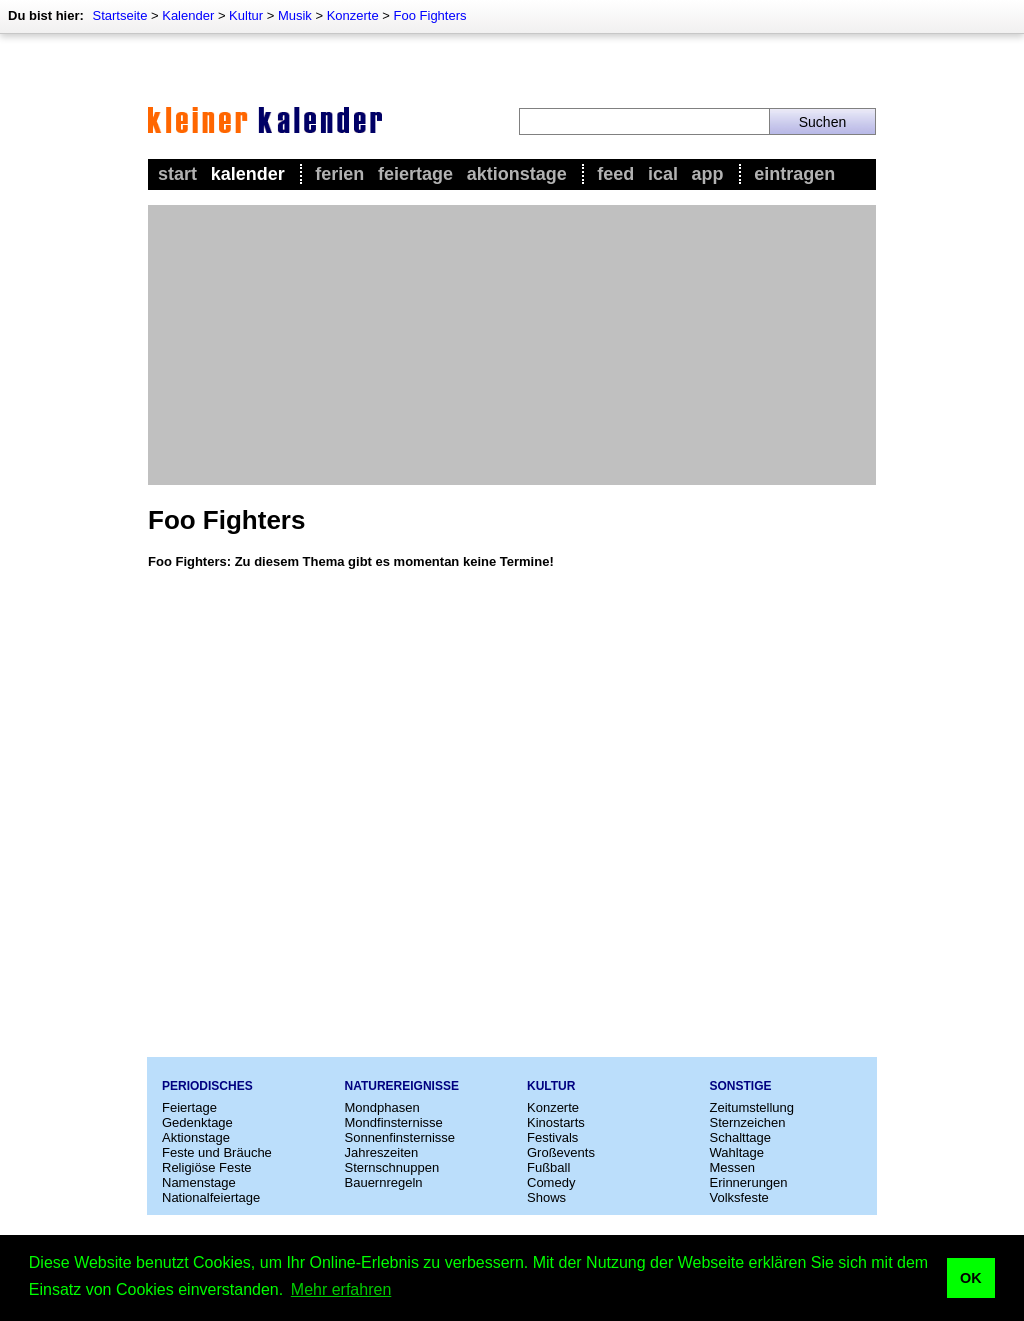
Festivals (552, 1137)
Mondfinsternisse (394, 1122)
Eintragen (794, 174)
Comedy (551, 1182)
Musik (295, 15)
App (708, 174)
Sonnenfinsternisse (400, 1137)
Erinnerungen (749, 1182)
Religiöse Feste (207, 1167)
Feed (615, 174)
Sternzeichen (748, 1122)
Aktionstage (517, 174)
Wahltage (737, 1152)
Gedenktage (197, 1122)
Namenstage (199, 1182)
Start (177, 174)
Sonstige (741, 1086)
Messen (733, 1167)
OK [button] (971, 1278)
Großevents (561, 1152)
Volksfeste (739, 1197)
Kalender (188, 15)
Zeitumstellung (752, 1107)
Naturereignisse (402, 1086)
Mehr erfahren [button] (341, 1289)
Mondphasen (382, 1107)
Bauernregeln (384, 1182)
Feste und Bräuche (217, 1152)
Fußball (548, 1167)
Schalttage (740, 1137)
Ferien (339, 174)
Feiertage (415, 174)
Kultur (246, 15)
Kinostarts (556, 1122)
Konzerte (353, 15)
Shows (546, 1197)
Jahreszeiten (382, 1152)
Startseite (119, 15)
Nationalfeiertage (211, 1197)
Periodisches (207, 1086)
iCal (663, 174)
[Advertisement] (512, 345)
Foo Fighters (430, 15)
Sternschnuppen (392, 1167)
